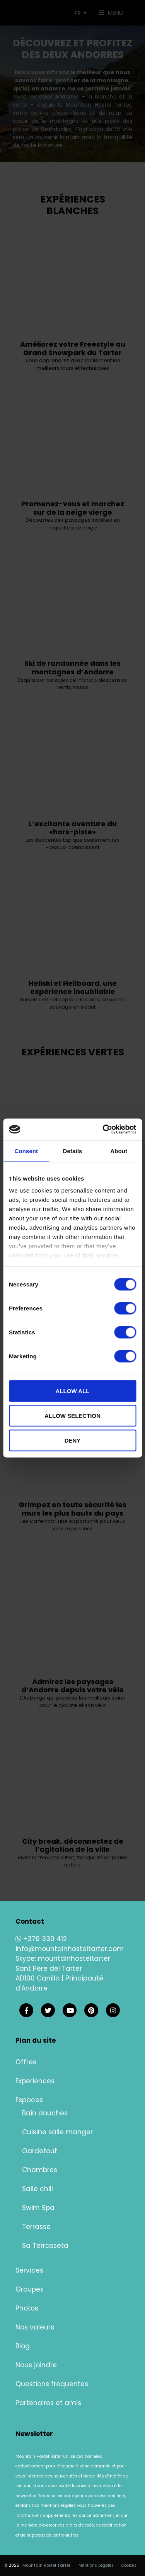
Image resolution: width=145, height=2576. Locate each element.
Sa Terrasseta (45, 2245)
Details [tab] (72, 1150)
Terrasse (36, 2226)
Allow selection (72, 1415)
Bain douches (45, 2113)
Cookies (128, 2565)
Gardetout (39, 2151)
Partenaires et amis (48, 2403)
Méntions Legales (96, 2565)
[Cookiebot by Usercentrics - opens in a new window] (103, 1130)
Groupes (29, 2289)
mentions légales (58, 2505)
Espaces (29, 2100)
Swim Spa (38, 2207)
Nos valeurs (34, 2327)
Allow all (73, 1390)
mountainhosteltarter (74, 1958)
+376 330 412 (41, 1938)
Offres (25, 2062)
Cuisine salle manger (57, 2132)
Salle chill (37, 2188)
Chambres (39, 2169)
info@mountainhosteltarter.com (69, 1948)
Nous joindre (36, 2365)
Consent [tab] (26, 1150)
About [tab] (118, 1150)
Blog (22, 2346)
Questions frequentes (51, 2384)
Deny (73, 1440)
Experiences (35, 2081)
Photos (26, 2308)
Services (29, 2270)
